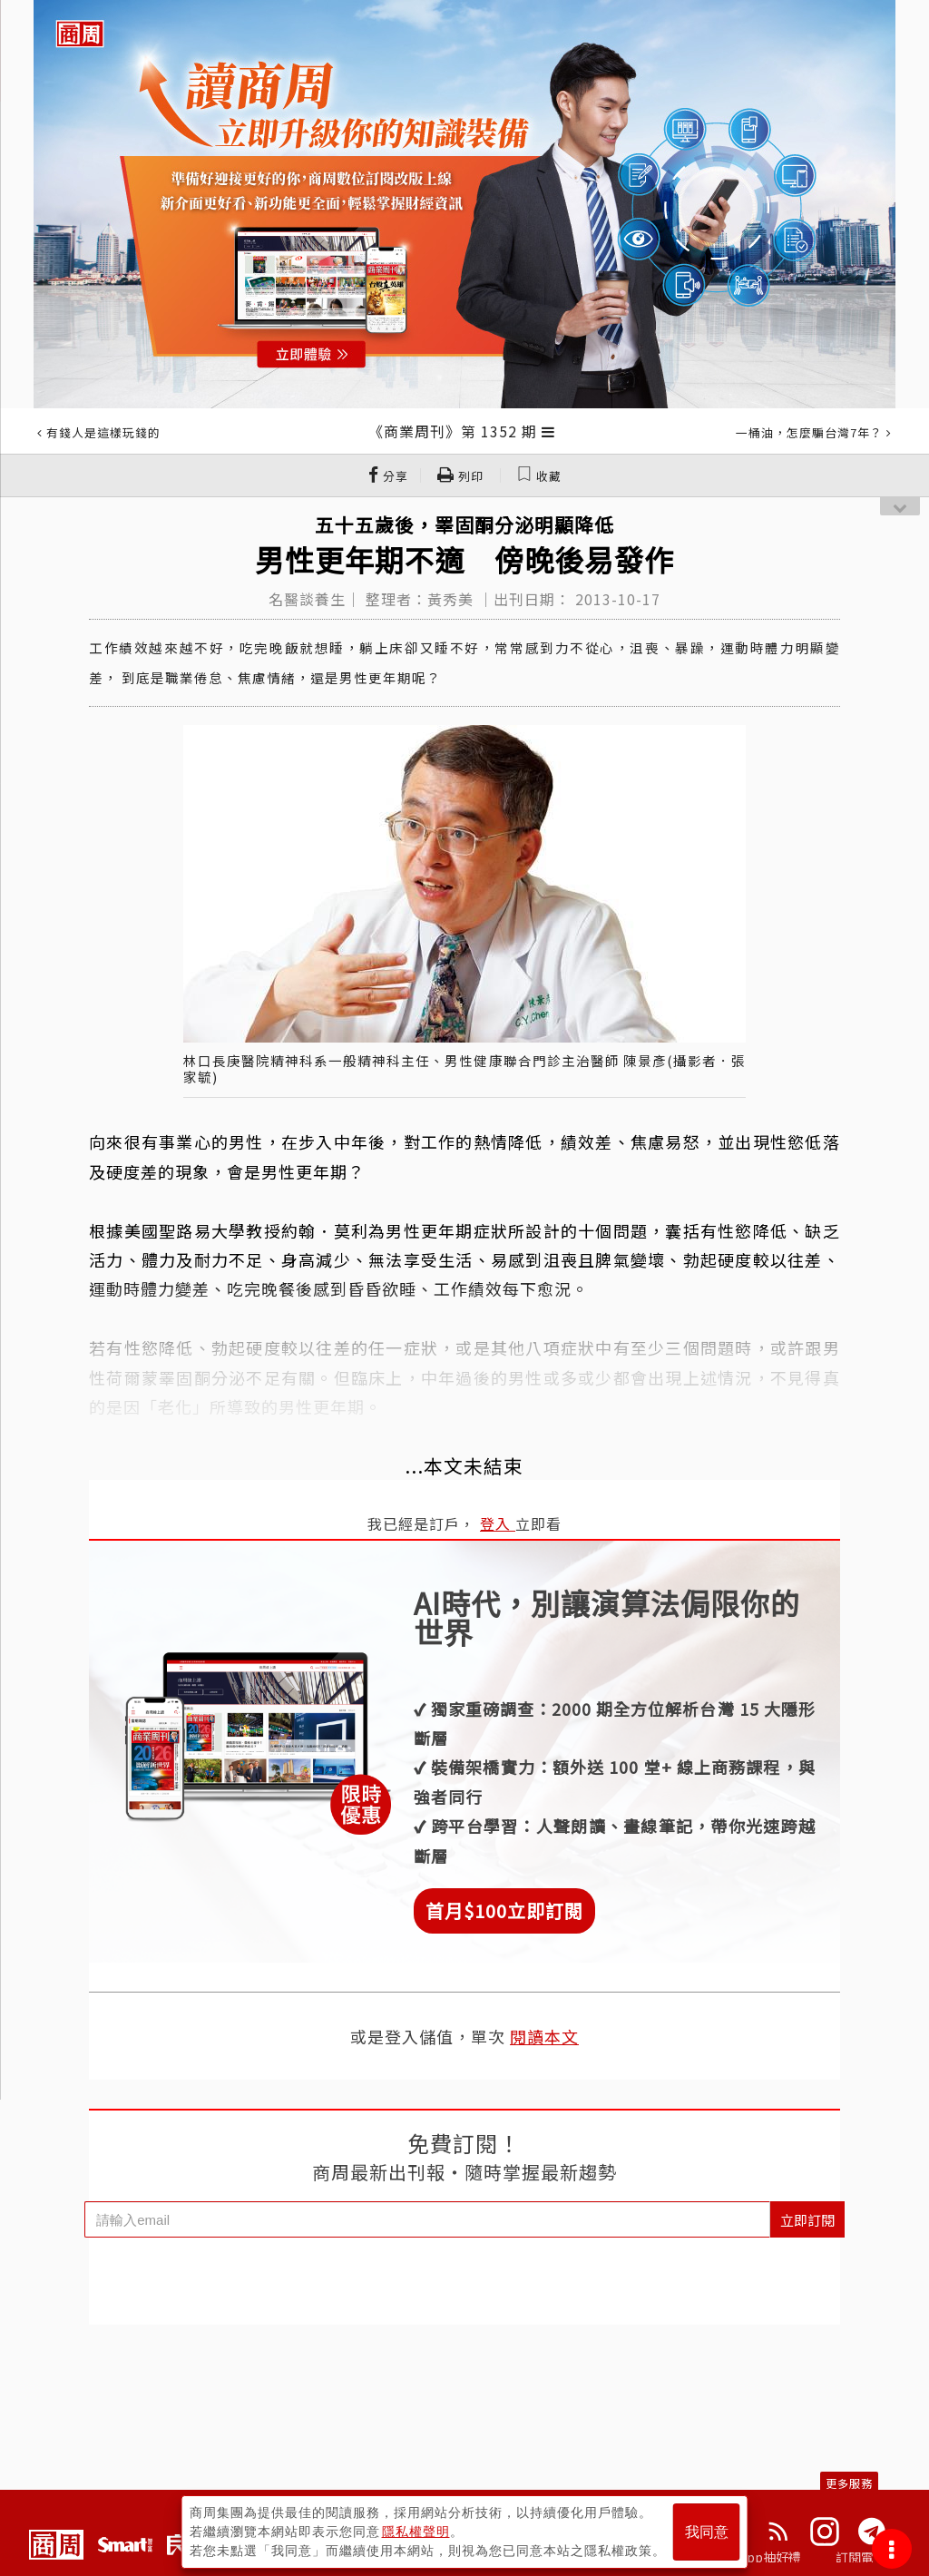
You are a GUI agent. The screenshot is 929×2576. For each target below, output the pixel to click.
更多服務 (849, 2483)
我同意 (707, 2532)
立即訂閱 (807, 2219)
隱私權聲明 (416, 2531)
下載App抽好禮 (757, 2557)
